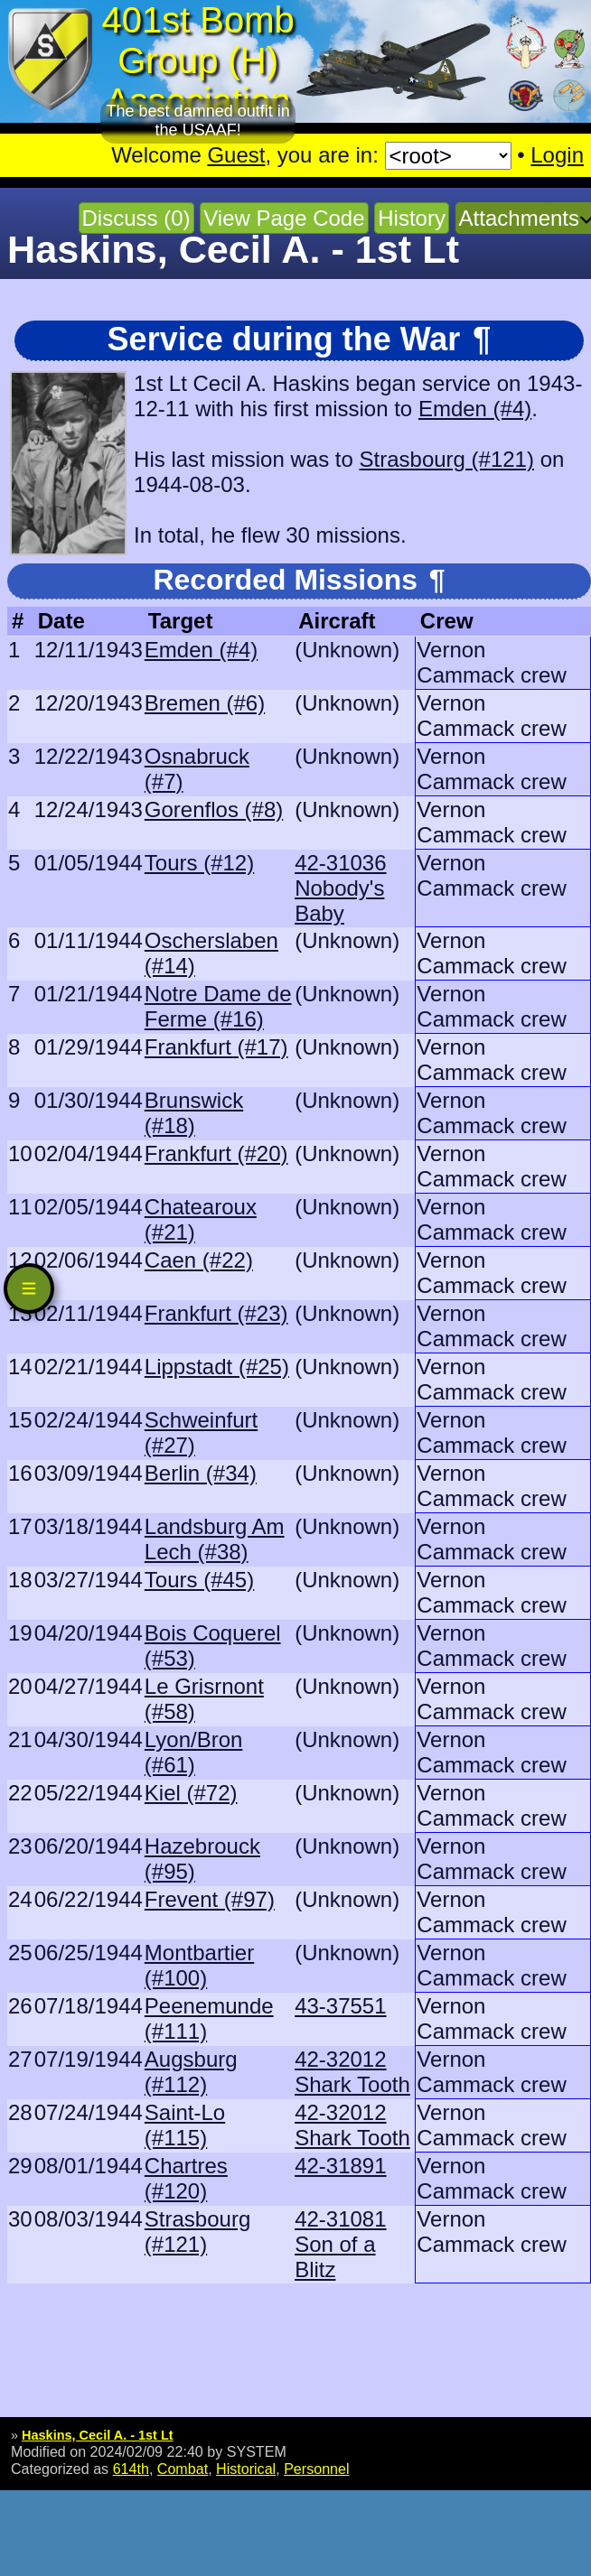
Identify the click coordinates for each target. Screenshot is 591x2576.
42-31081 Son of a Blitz (340, 2244)
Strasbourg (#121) (447, 459)
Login (557, 155)
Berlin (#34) (201, 1473)
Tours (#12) (199, 863)
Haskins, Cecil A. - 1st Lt (98, 2435)
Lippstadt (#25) (217, 1366)
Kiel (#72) (191, 1793)
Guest (236, 155)
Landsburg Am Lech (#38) (215, 1539)
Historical (246, 2468)
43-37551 (340, 2006)
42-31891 (340, 2165)
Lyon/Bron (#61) (194, 1752)
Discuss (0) (136, 218)
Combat (182, 2468)
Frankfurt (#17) (216, 1047)
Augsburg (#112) (191, 2072)
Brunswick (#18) (194, 1113)
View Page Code (283, 218)
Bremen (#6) (205, 703)
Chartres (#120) (186, 2178)
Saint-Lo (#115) (185, 2125)
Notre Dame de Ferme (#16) (218, 1006)
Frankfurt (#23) (216, 1313)
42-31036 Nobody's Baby (340, 888)
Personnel (316, 2468)
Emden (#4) (474, 408)
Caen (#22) (199, 1260)
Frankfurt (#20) (216, 1153)
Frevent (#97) (210, 1899)
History (412, 218)
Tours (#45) (199, 1579)
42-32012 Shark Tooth (352, 2072)
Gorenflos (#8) (214, 809)
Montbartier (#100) (199, 1965)
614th (131, 2468)
